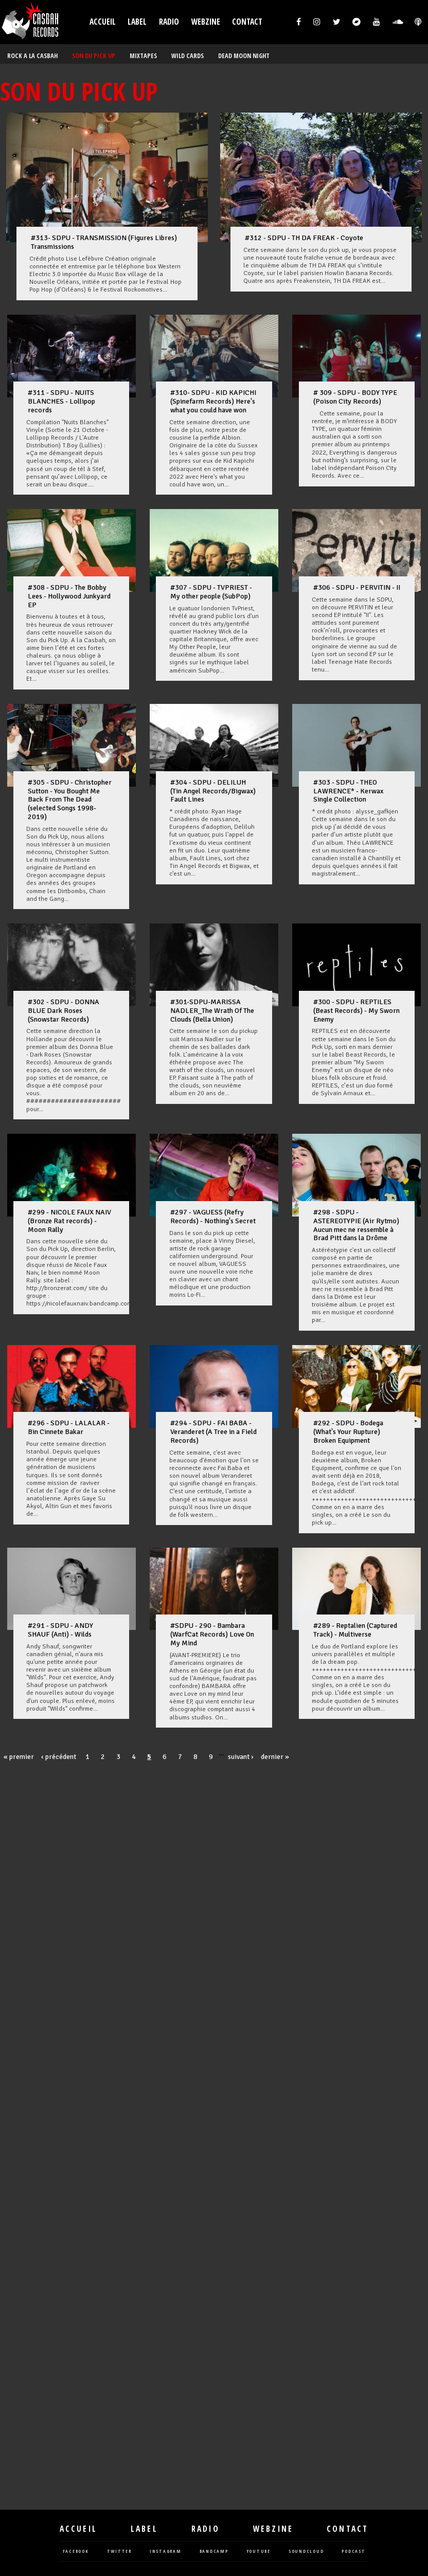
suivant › (241, 1756)
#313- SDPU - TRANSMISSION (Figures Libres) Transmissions (104, 242)
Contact (247, 22)
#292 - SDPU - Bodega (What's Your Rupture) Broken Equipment (348, 1432)
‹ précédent (58, 1756)
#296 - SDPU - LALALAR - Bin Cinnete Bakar (69, 1427)
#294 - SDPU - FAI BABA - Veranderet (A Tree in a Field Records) (213, 1432)
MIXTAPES (143, 55)
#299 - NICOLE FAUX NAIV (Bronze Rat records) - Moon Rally (69, 1221)
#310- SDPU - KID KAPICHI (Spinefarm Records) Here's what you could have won (213, 401)
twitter (119, 2551)
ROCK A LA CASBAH (32, 55)
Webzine (205, 22)
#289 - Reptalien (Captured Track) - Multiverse (355, 1630)
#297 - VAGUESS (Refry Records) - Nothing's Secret (213, 1216)
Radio (169, 22)
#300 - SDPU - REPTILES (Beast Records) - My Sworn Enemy (356, 1010)
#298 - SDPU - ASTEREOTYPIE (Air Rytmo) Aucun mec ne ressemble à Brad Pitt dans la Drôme (356, 1225)
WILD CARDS (187, 55)
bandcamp (214, 2551)
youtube (258, 2551)
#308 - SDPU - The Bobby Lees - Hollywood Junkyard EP (69, 596)
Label (137, 22)
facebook (76, 2551)
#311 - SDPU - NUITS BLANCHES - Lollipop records (61, 401)
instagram (166, 2551)
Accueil (103, 22)
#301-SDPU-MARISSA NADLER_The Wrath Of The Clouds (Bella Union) (212, 1010)
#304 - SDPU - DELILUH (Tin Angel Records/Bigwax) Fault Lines (213, 791)
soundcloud (306, 2551)
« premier (19, 1756)
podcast (353, 2551)
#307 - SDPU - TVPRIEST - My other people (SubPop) (211, 592)
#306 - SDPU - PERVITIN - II (356, 587)
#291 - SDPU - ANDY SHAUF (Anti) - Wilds (60, 1630)
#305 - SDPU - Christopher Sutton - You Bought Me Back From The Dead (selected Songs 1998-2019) (70, 799)
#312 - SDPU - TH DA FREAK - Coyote (304, 237)
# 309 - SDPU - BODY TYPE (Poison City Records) (355, 397)
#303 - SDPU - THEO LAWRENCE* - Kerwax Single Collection (348, 791)
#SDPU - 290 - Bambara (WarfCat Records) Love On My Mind (212, 1634)
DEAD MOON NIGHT (244, 55)
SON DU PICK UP (93, 55)
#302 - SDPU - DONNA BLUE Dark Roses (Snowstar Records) (63, 1010)
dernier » (275, 1756)
